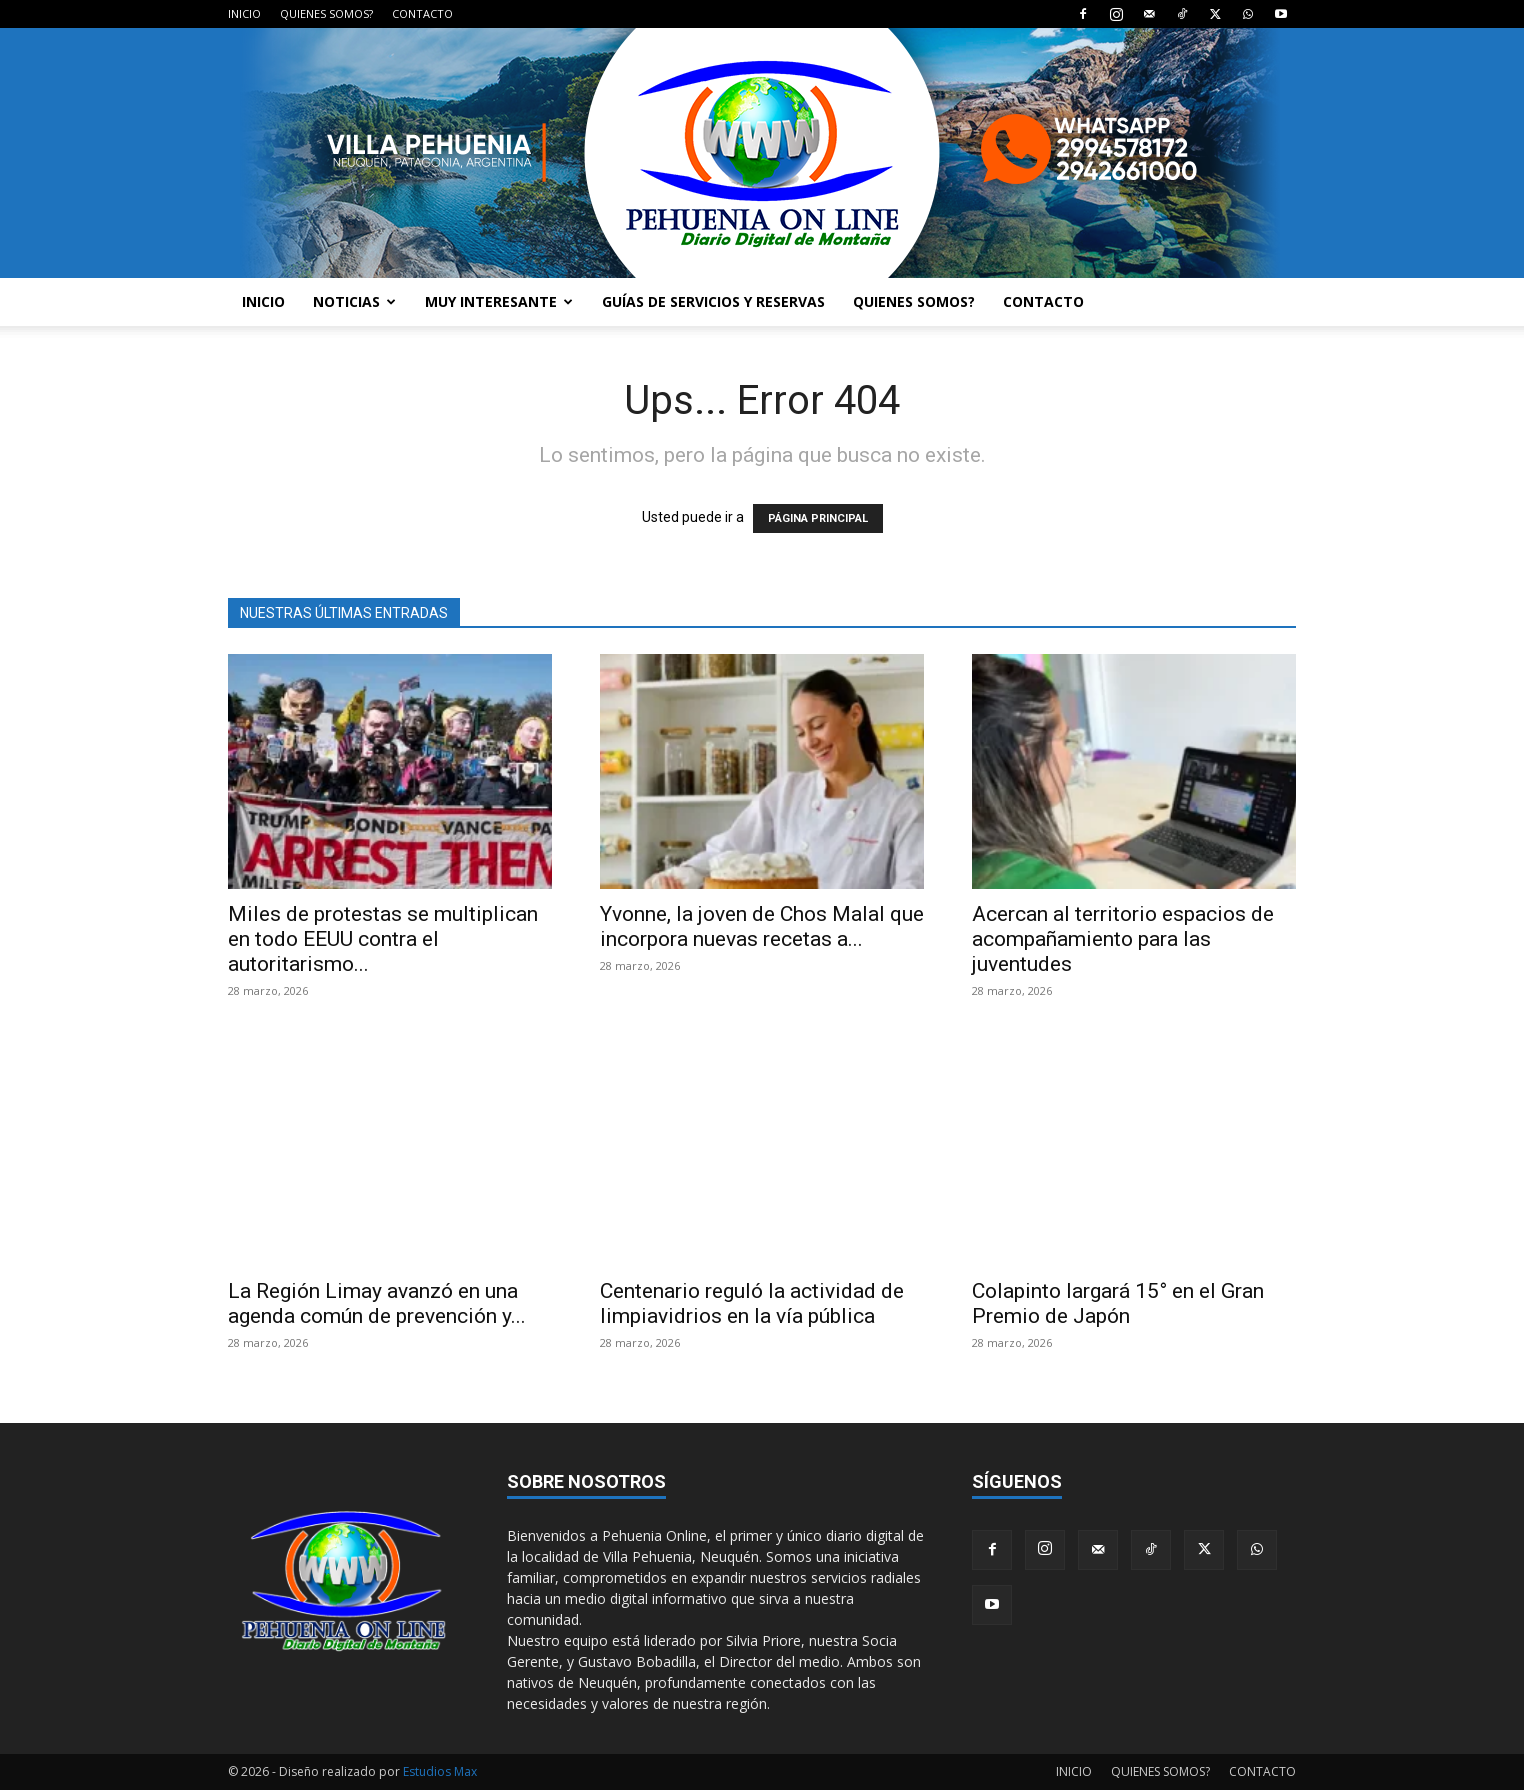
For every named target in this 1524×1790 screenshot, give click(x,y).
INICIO (244, 13)
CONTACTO (422, 13)
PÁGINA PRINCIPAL (818, 518)
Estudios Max (440, 1771)
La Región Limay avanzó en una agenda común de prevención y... (377, 1303)
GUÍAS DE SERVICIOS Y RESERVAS (713, 301)
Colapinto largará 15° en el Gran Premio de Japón (1118, 1303)
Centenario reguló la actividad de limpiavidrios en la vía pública (752, 1303)
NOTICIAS (354, 301)
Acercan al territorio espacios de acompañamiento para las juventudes (1123, 939)
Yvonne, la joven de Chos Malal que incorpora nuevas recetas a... (762, 926)
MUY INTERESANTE (499, 301)
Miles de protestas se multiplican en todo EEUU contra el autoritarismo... (383, 939)
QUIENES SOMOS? (326, 13)
